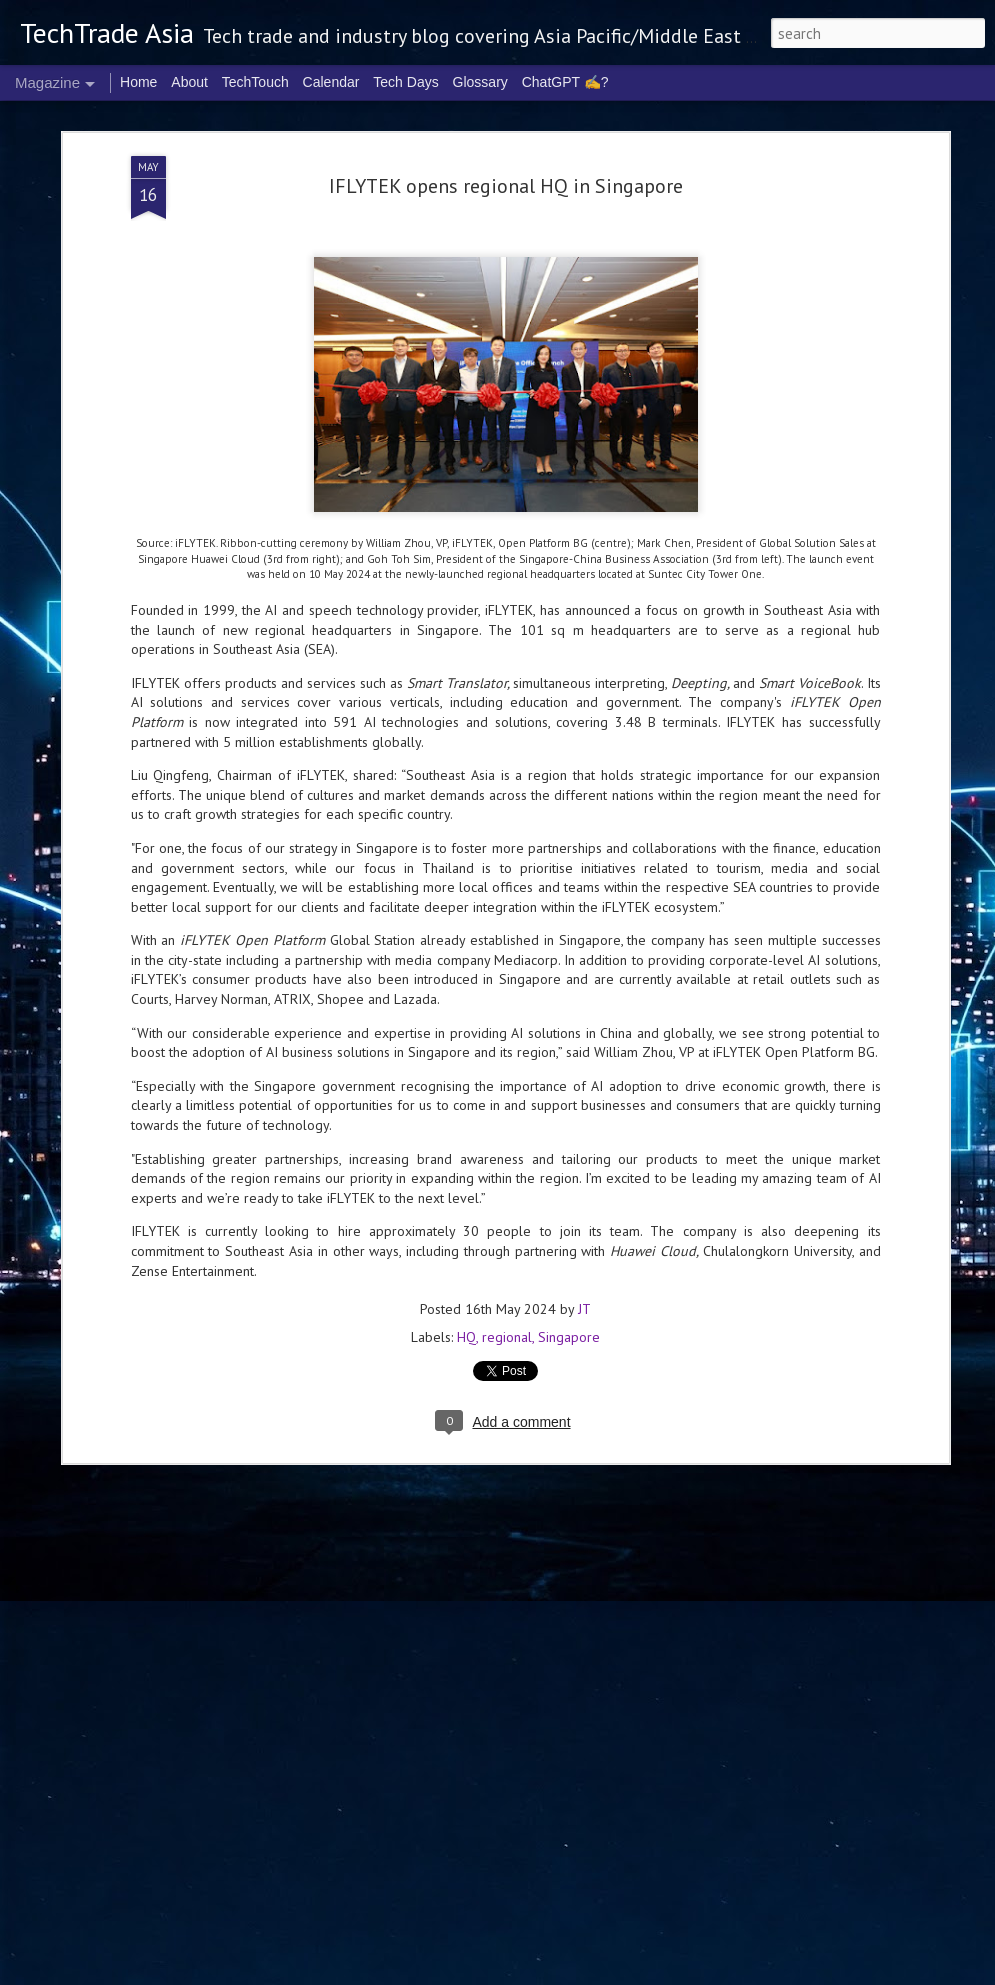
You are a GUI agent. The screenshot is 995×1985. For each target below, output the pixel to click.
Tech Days (405, 82)
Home (138, 82)
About (189, 82)
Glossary (480, 82)
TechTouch (255, 82)
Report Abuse (817, 1973)
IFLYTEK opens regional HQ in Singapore (506, 172)
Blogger (763, 1973)
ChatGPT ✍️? (565, 82)
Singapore (569, 1324)
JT (584, 1296)
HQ (466, 1324)
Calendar (331, 82)
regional (507, 1324)
